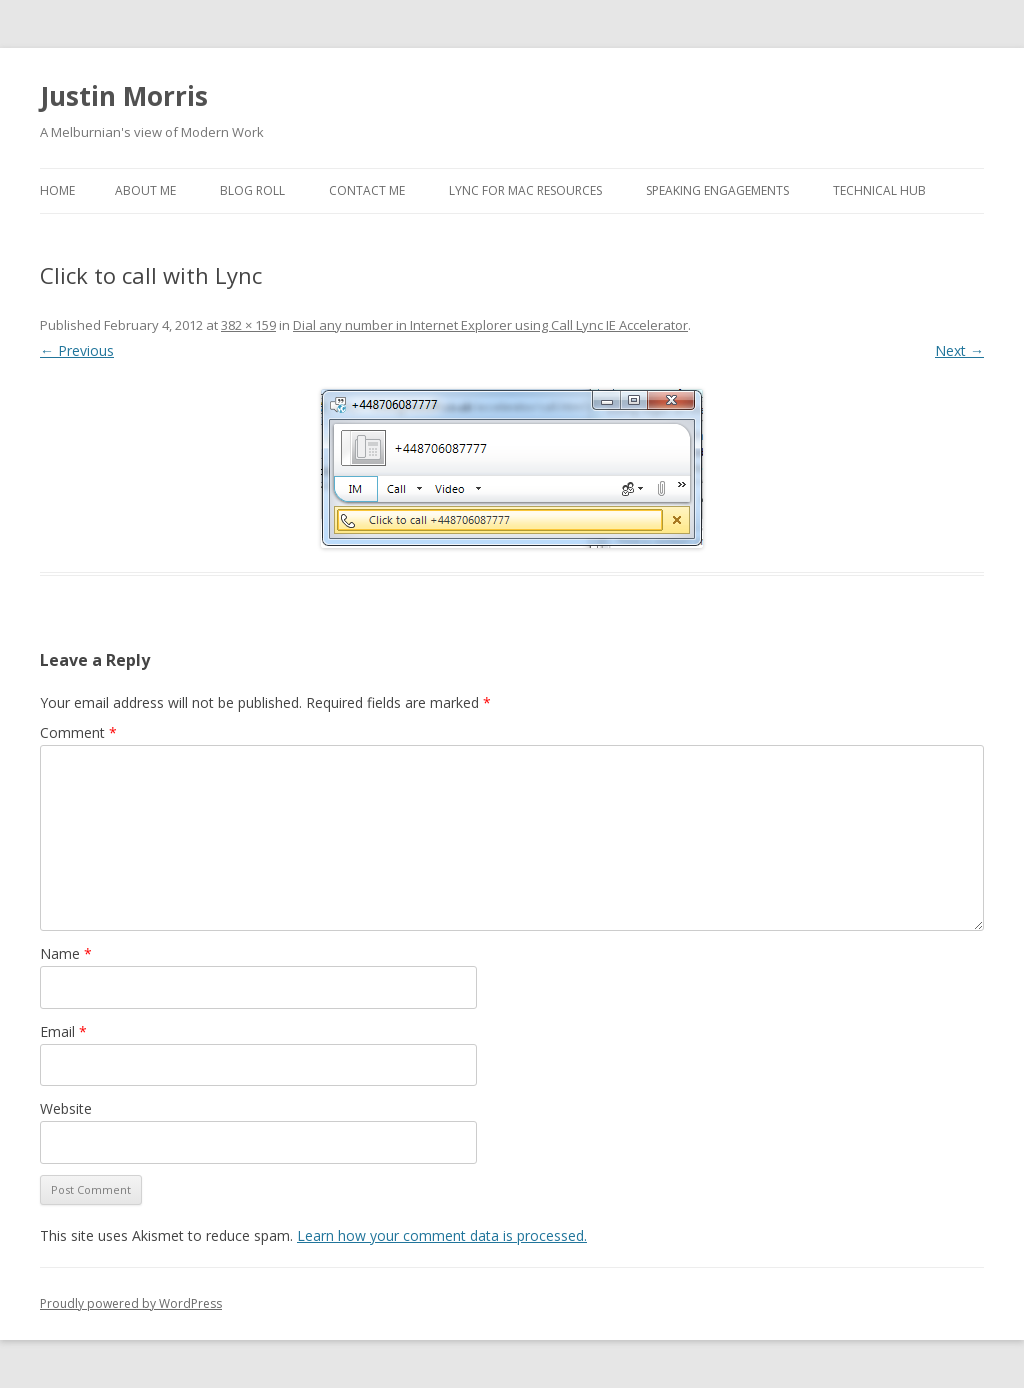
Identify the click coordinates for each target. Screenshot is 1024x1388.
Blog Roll (252, 190)
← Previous (77, 350)
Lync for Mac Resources (525, 190)
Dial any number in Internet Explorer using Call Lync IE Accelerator (490, 325)
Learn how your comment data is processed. (442, 1235)
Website (66, 1108)
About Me (145, 190)
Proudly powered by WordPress (131, 1303)
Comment (78, 732)
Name (66, 953)
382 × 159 (248, 325)
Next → (959, 350)
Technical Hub (879, 190)
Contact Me (367, 190)
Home (57, 190)
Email (63, 1031)
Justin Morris (124, 96)
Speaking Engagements (717, 190)
